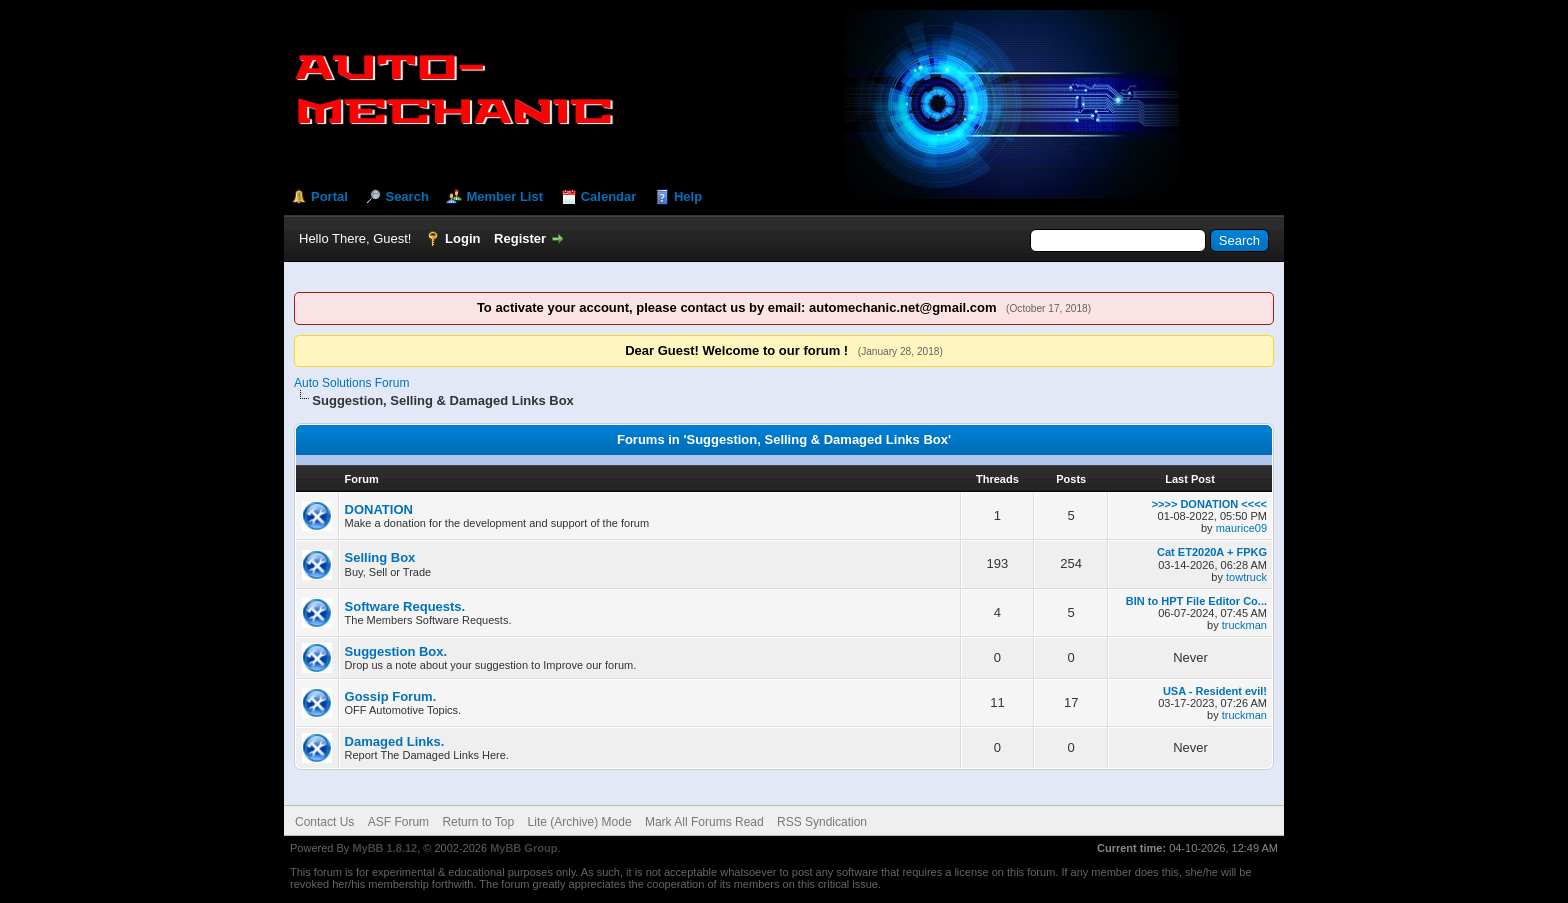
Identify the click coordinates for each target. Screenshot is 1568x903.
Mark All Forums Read (704, 822)
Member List (504, 196)
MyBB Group (523, 848)
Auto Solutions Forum (351, 383)
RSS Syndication (822, 822)
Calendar (609, 196)
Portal (329, 196)
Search (406, 196)
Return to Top (478, 822)
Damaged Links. (395, 741)
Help (688, 196)
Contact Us (324, 822)
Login (462, 238)
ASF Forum (398, 822)
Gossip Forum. (391, 696)
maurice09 (1241, 528)
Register (520, 238)
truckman (1244, 625)
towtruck (1246, 577)
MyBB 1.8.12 (384, 848)
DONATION (379, 509)
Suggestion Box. (396, 651)
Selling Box (380, 557)
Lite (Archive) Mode (580, 822)
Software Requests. (405, 606)
